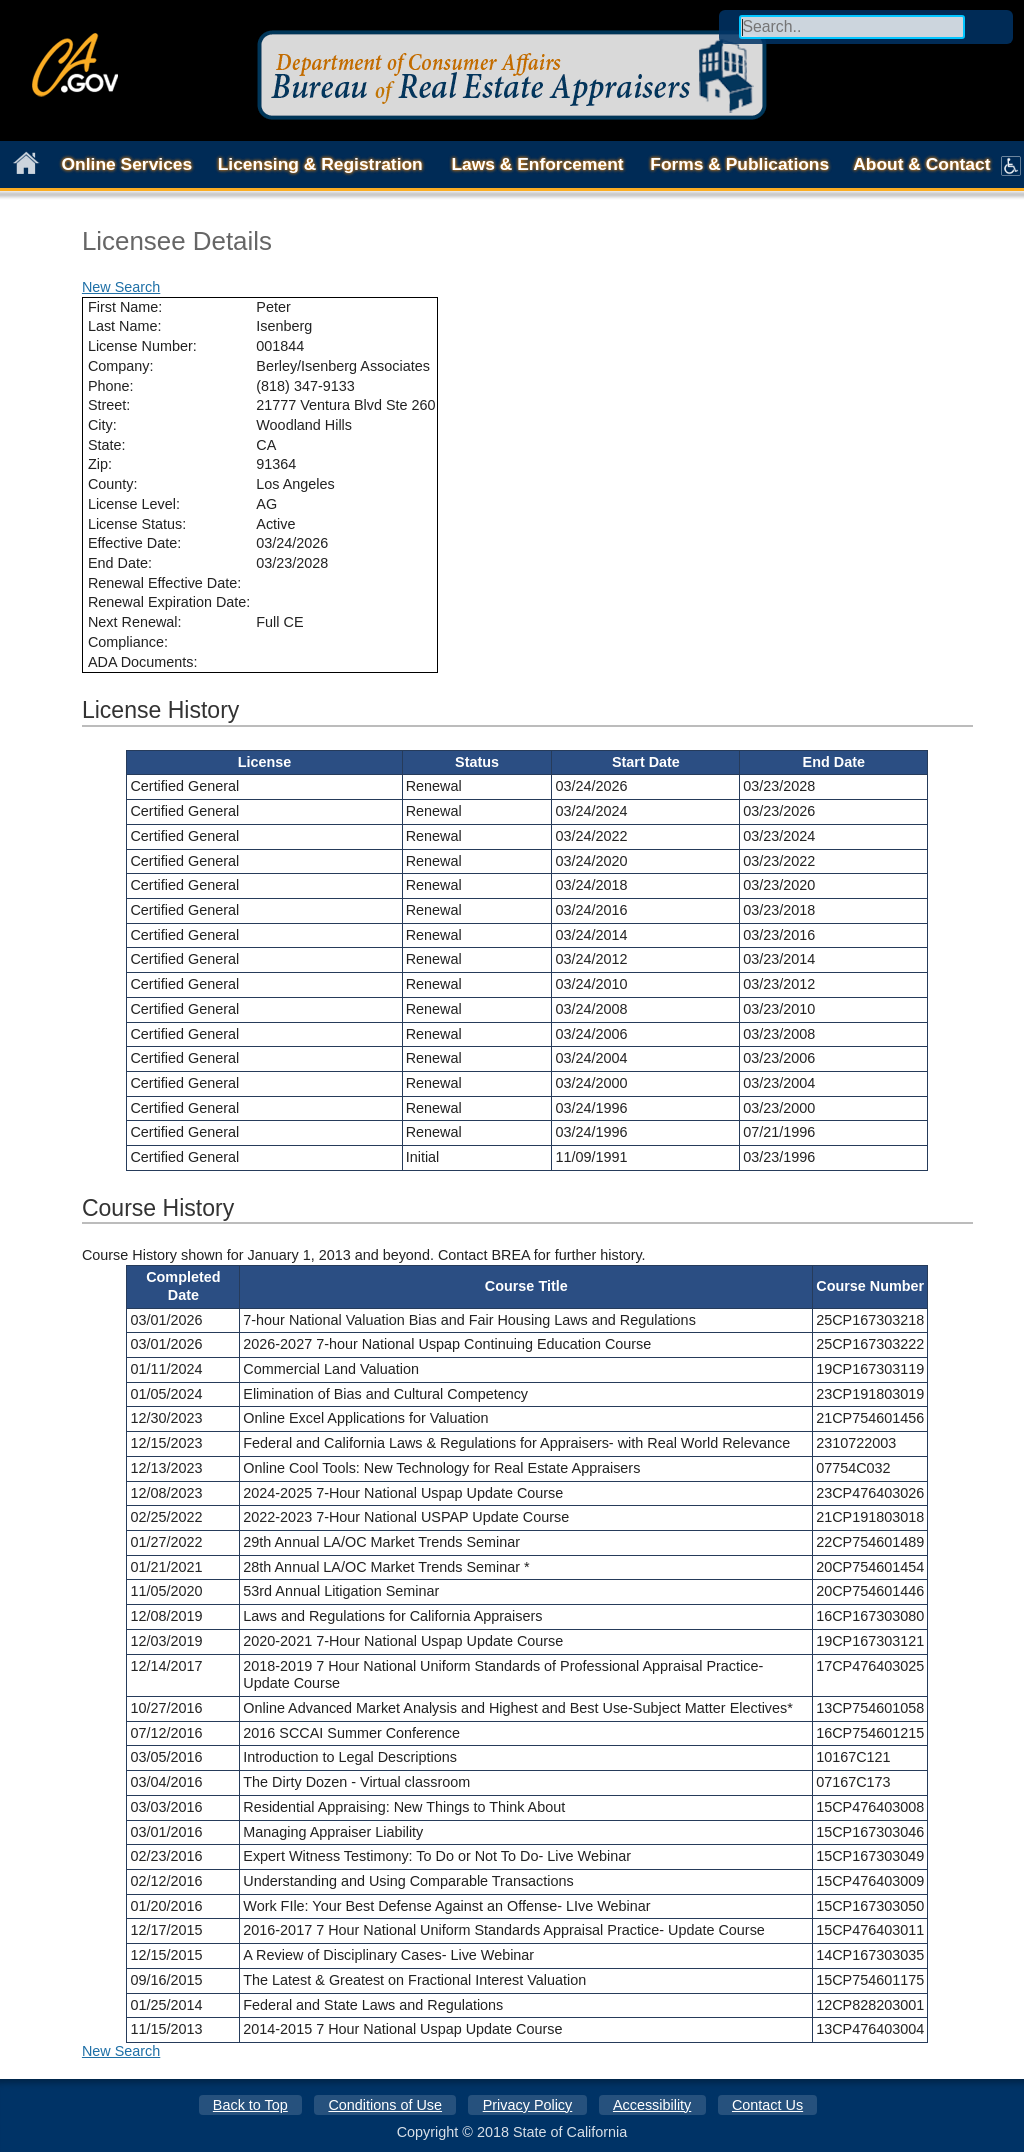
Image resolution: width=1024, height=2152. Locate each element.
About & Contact (921, 164)
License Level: (134, 504)
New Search (121, 287)
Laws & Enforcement (537, 164)
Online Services (127, 164)
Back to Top (250, 2105)
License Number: (142, 346)
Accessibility (652, 2105)
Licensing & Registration (320, 164)
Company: (121, 366)
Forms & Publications (739, 164)
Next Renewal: (135, 622)
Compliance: (128, 642)
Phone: (111, 386)
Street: (109, 405)
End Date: (120, 563)
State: (107, 445)
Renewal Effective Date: (164, 583)
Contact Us (767, 2105)
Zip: (100, 464)
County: (113, 484)
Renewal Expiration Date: (169, 602)
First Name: (125, 307)
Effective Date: (134, 543)
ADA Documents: (143, 662)
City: (102, 425)
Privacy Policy (528, 2105)
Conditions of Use (385, 2105)
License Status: (137, 524)
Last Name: (125, 326)
